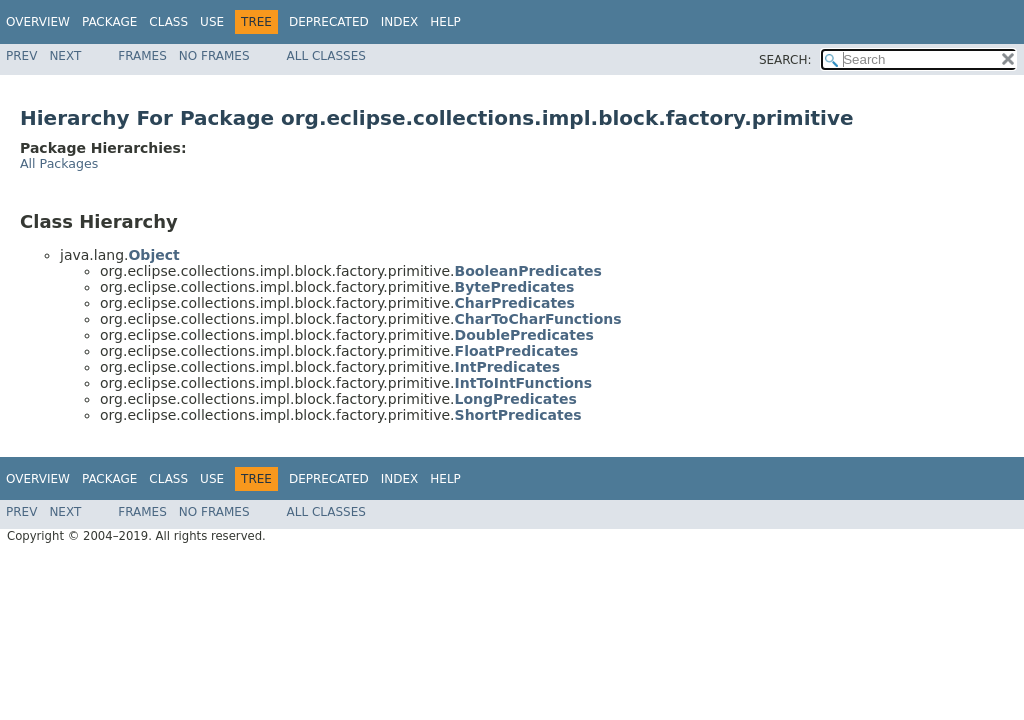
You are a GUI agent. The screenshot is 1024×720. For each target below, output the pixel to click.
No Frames (214, 56)
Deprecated (329, 22)
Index (400, 22)
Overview (38, 22)
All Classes (326, 56)
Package (109, 22)
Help (445, 22)
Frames (142, 56)
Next (65, 56)
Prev (21, 56)
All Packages (59, 163)
